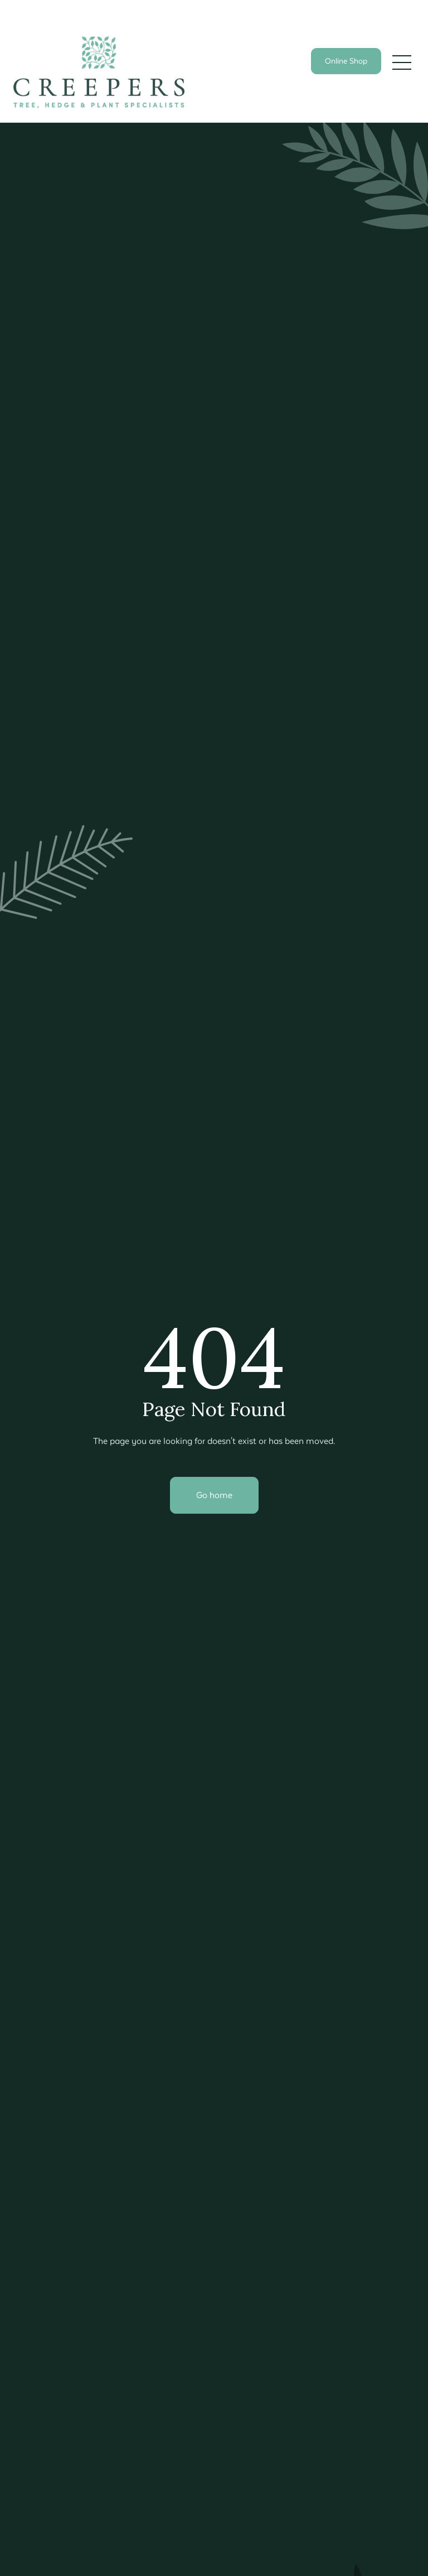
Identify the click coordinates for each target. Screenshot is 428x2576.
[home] (98, 72)
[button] (402, 62)
